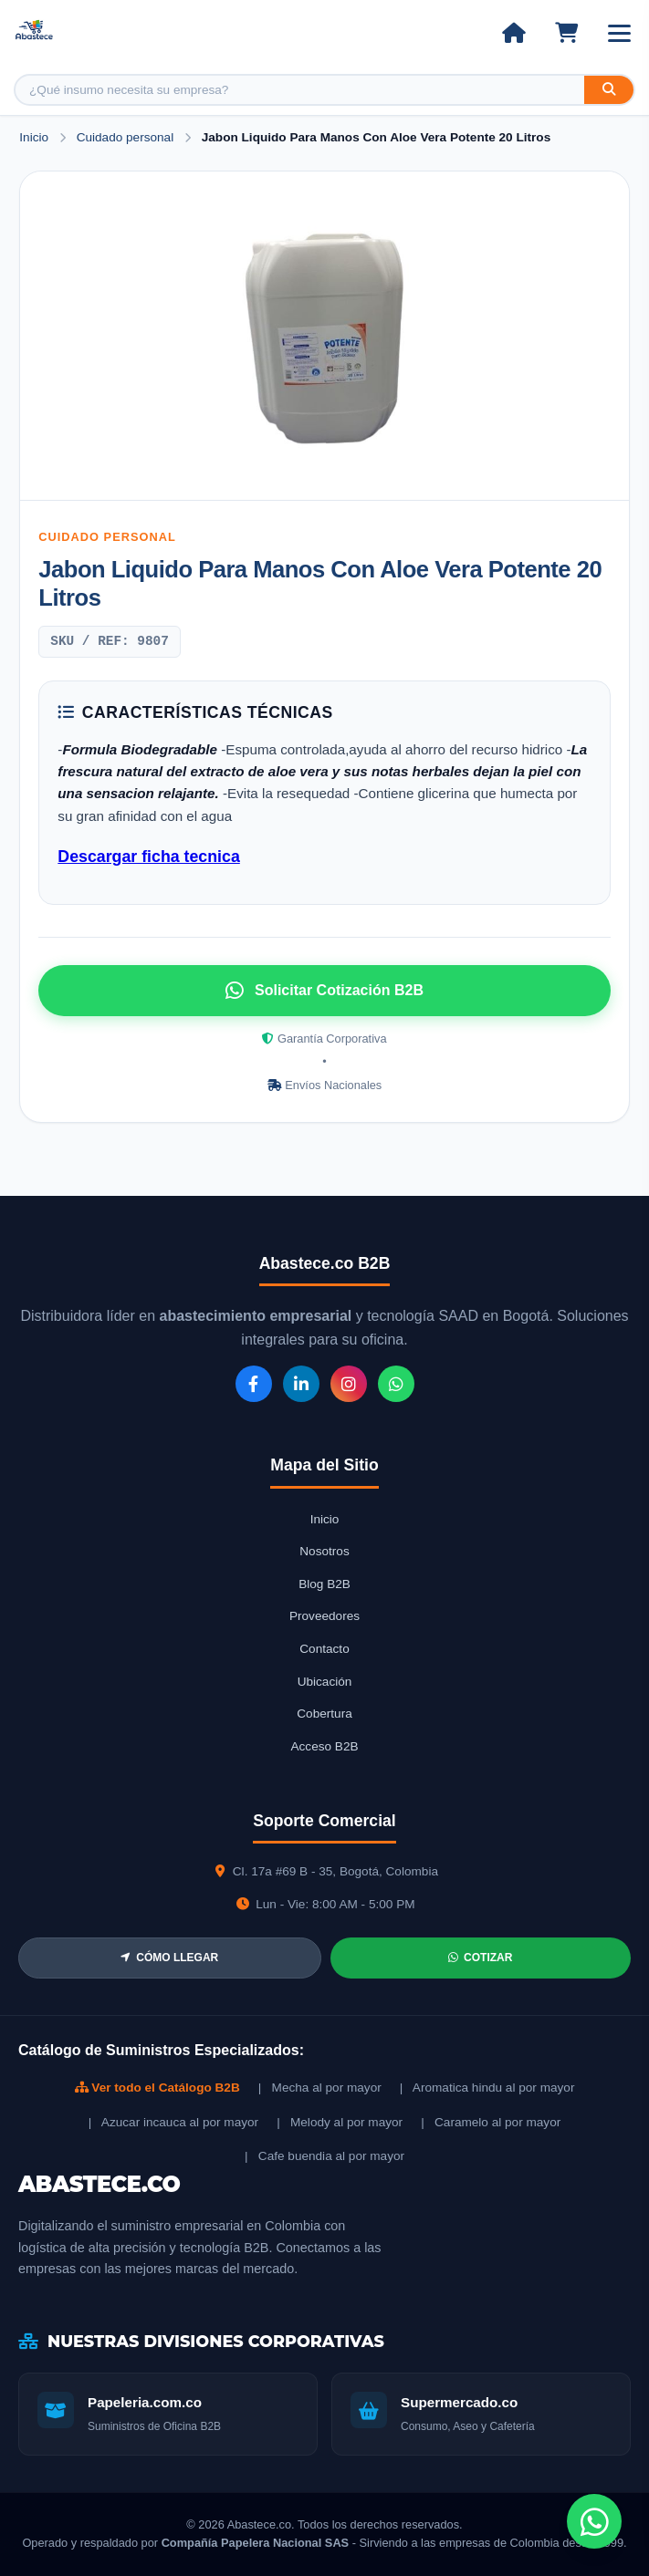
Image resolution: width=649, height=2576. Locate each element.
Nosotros (324, 1551)
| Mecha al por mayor (320, 2087)
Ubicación (325, 1681)
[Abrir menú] (619, 33)
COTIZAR (480, 1957)
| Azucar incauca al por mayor (173, 2122)
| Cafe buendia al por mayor (324, 2156)
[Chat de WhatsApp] (594, 2521)
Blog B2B (324, 1584)
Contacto (324, 1649)
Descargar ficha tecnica (148, 856)
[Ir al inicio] (513, 33)
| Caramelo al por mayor (490, 2122)
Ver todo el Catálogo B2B (157, 2087)
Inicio (33, 137)
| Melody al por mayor (340, 2122)
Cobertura (324, 1713)
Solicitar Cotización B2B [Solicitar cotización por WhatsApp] (324, 991)
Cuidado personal (127, 137)
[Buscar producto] (300, 90)
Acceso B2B (324, 1746)
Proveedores (324, 1616)
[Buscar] (608, 90)
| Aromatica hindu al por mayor (487, 2087)
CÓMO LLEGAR (169, 1957)
